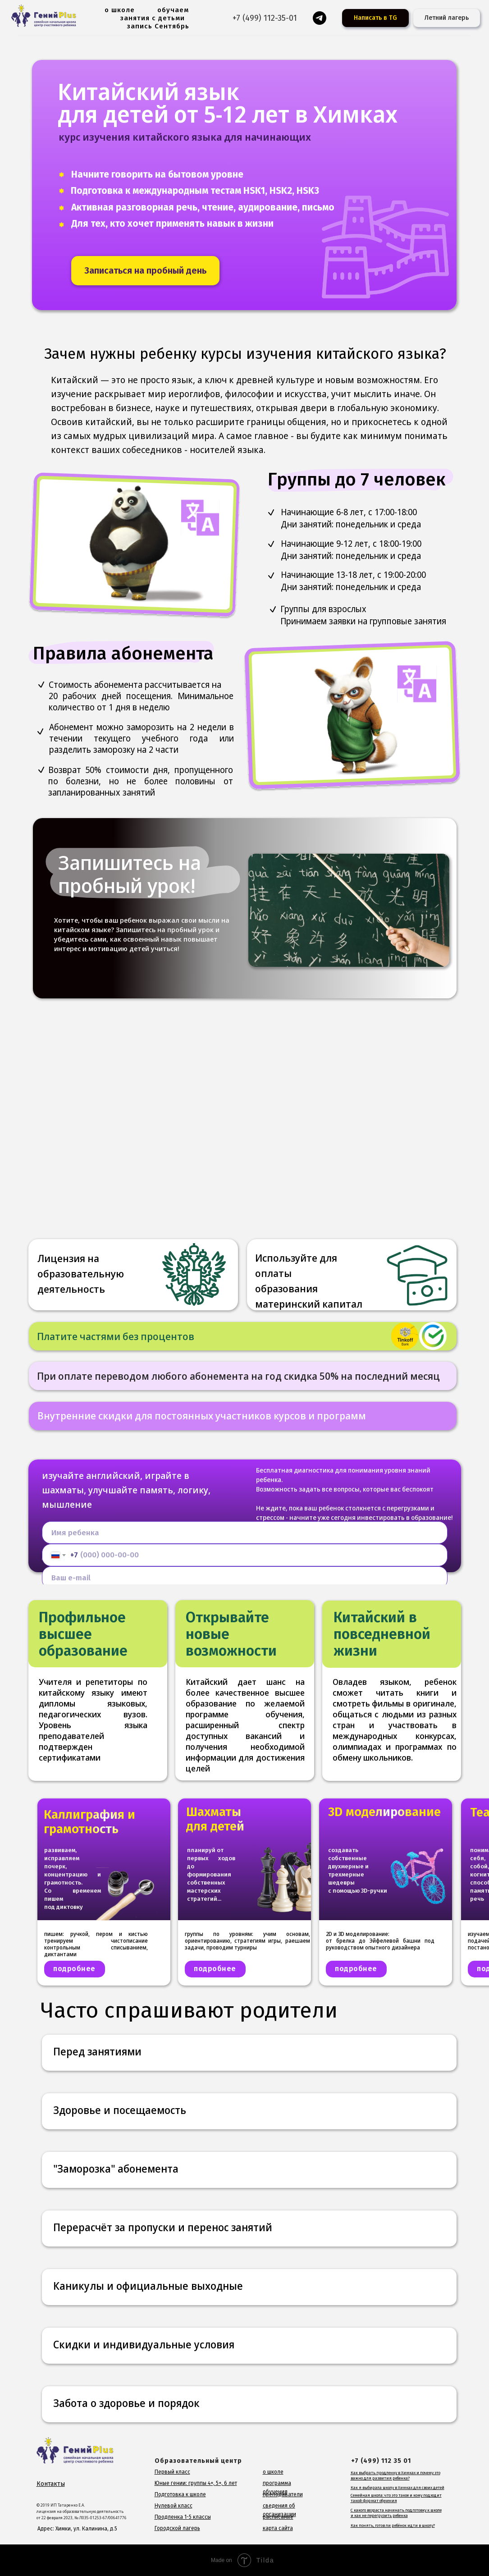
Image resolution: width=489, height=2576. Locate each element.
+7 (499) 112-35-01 (265, 18)
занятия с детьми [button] (152, 18)
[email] (245, 1577)
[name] (245, 1532)
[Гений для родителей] (319, 18)
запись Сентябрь (158, 26)
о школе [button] (120, 10)
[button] (145, 270)
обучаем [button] (173, 10)
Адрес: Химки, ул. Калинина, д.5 (77, 2529)
